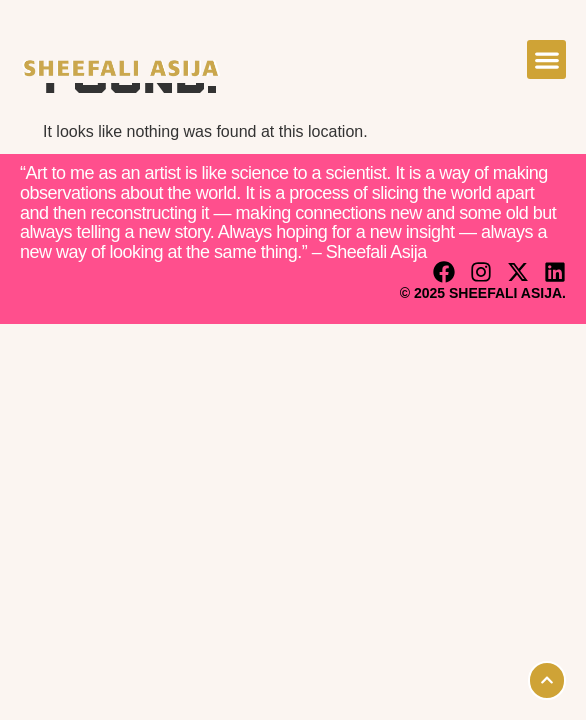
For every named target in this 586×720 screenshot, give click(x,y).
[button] (546, 59)
